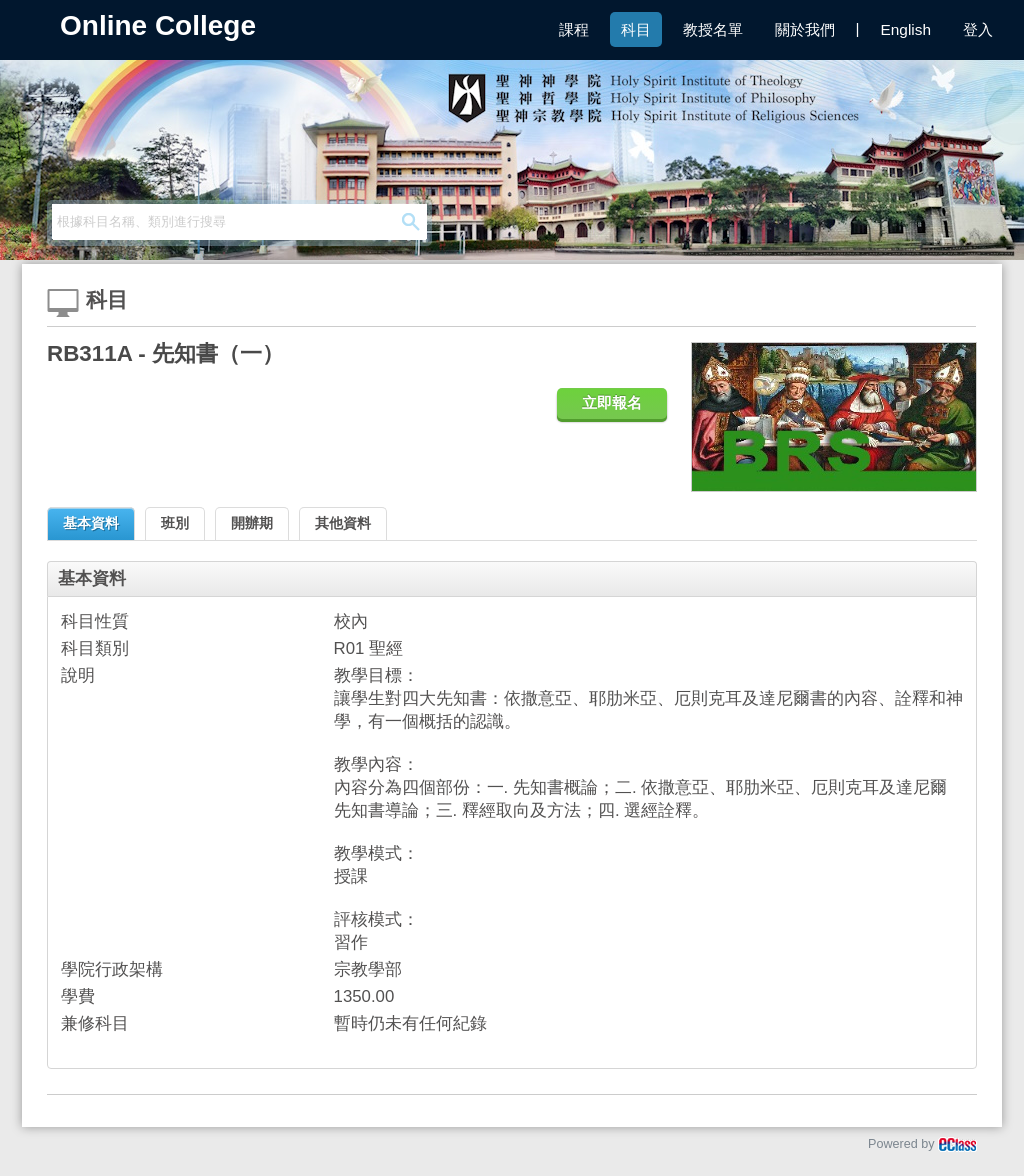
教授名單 (713, 29)
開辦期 (252, 523)
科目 (636, 29)
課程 (574, 29)
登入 (978, 29)
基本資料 (91, 523)
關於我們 (805, 29)
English (906, 29)
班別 (175, 523)
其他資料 (343, 523)
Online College (158, 25)
